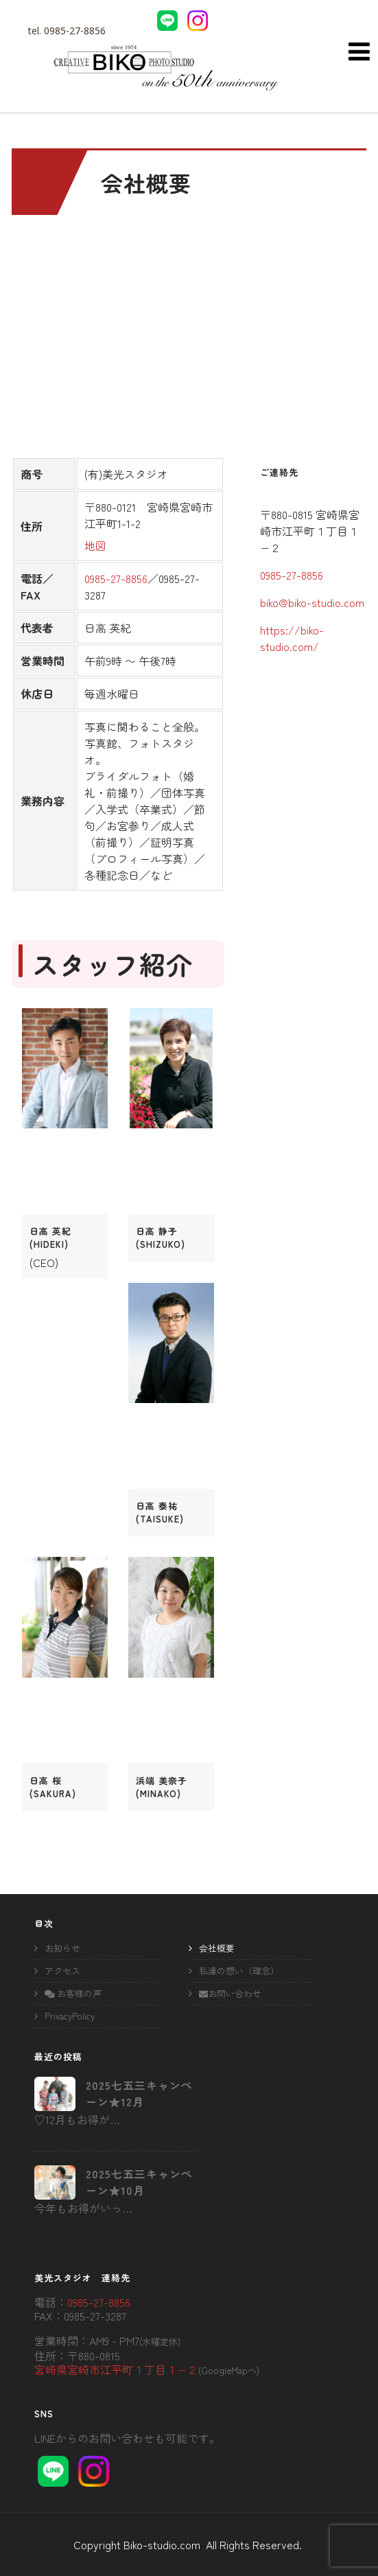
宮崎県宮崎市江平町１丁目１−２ (116, 2369)
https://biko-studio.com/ (292, 638)
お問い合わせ (230, 1993)
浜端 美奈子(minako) (161, 1787)
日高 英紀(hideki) (50, 1237)
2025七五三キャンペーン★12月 (139, 2093)
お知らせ (62, 1947)
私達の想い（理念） (239, 1970)
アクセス (62, 1970)
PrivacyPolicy (70, 2015)
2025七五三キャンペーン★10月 (139, 2181)
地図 (95, 545)
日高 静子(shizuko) (160, 1237)
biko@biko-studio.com (312, 602)
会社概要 (217, 1947)
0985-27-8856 (75, 30)
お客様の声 (73, 1993)
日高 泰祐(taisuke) (160, 1512)
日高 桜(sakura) (52, 1787)
